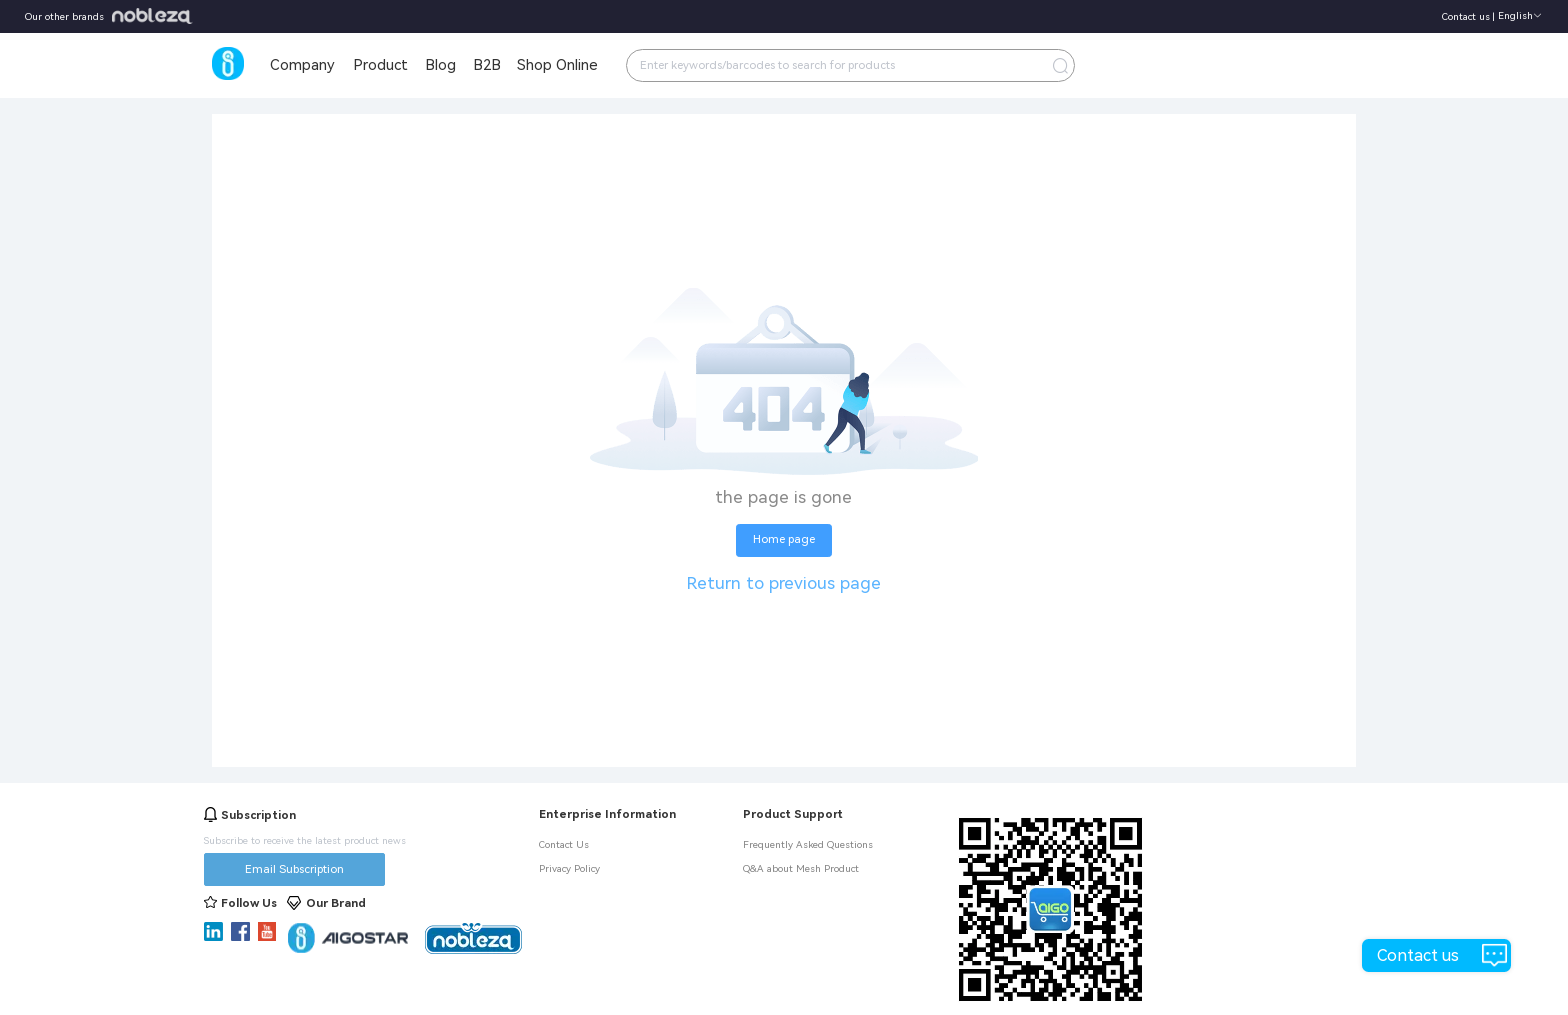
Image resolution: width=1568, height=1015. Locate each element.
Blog (440, 65)
